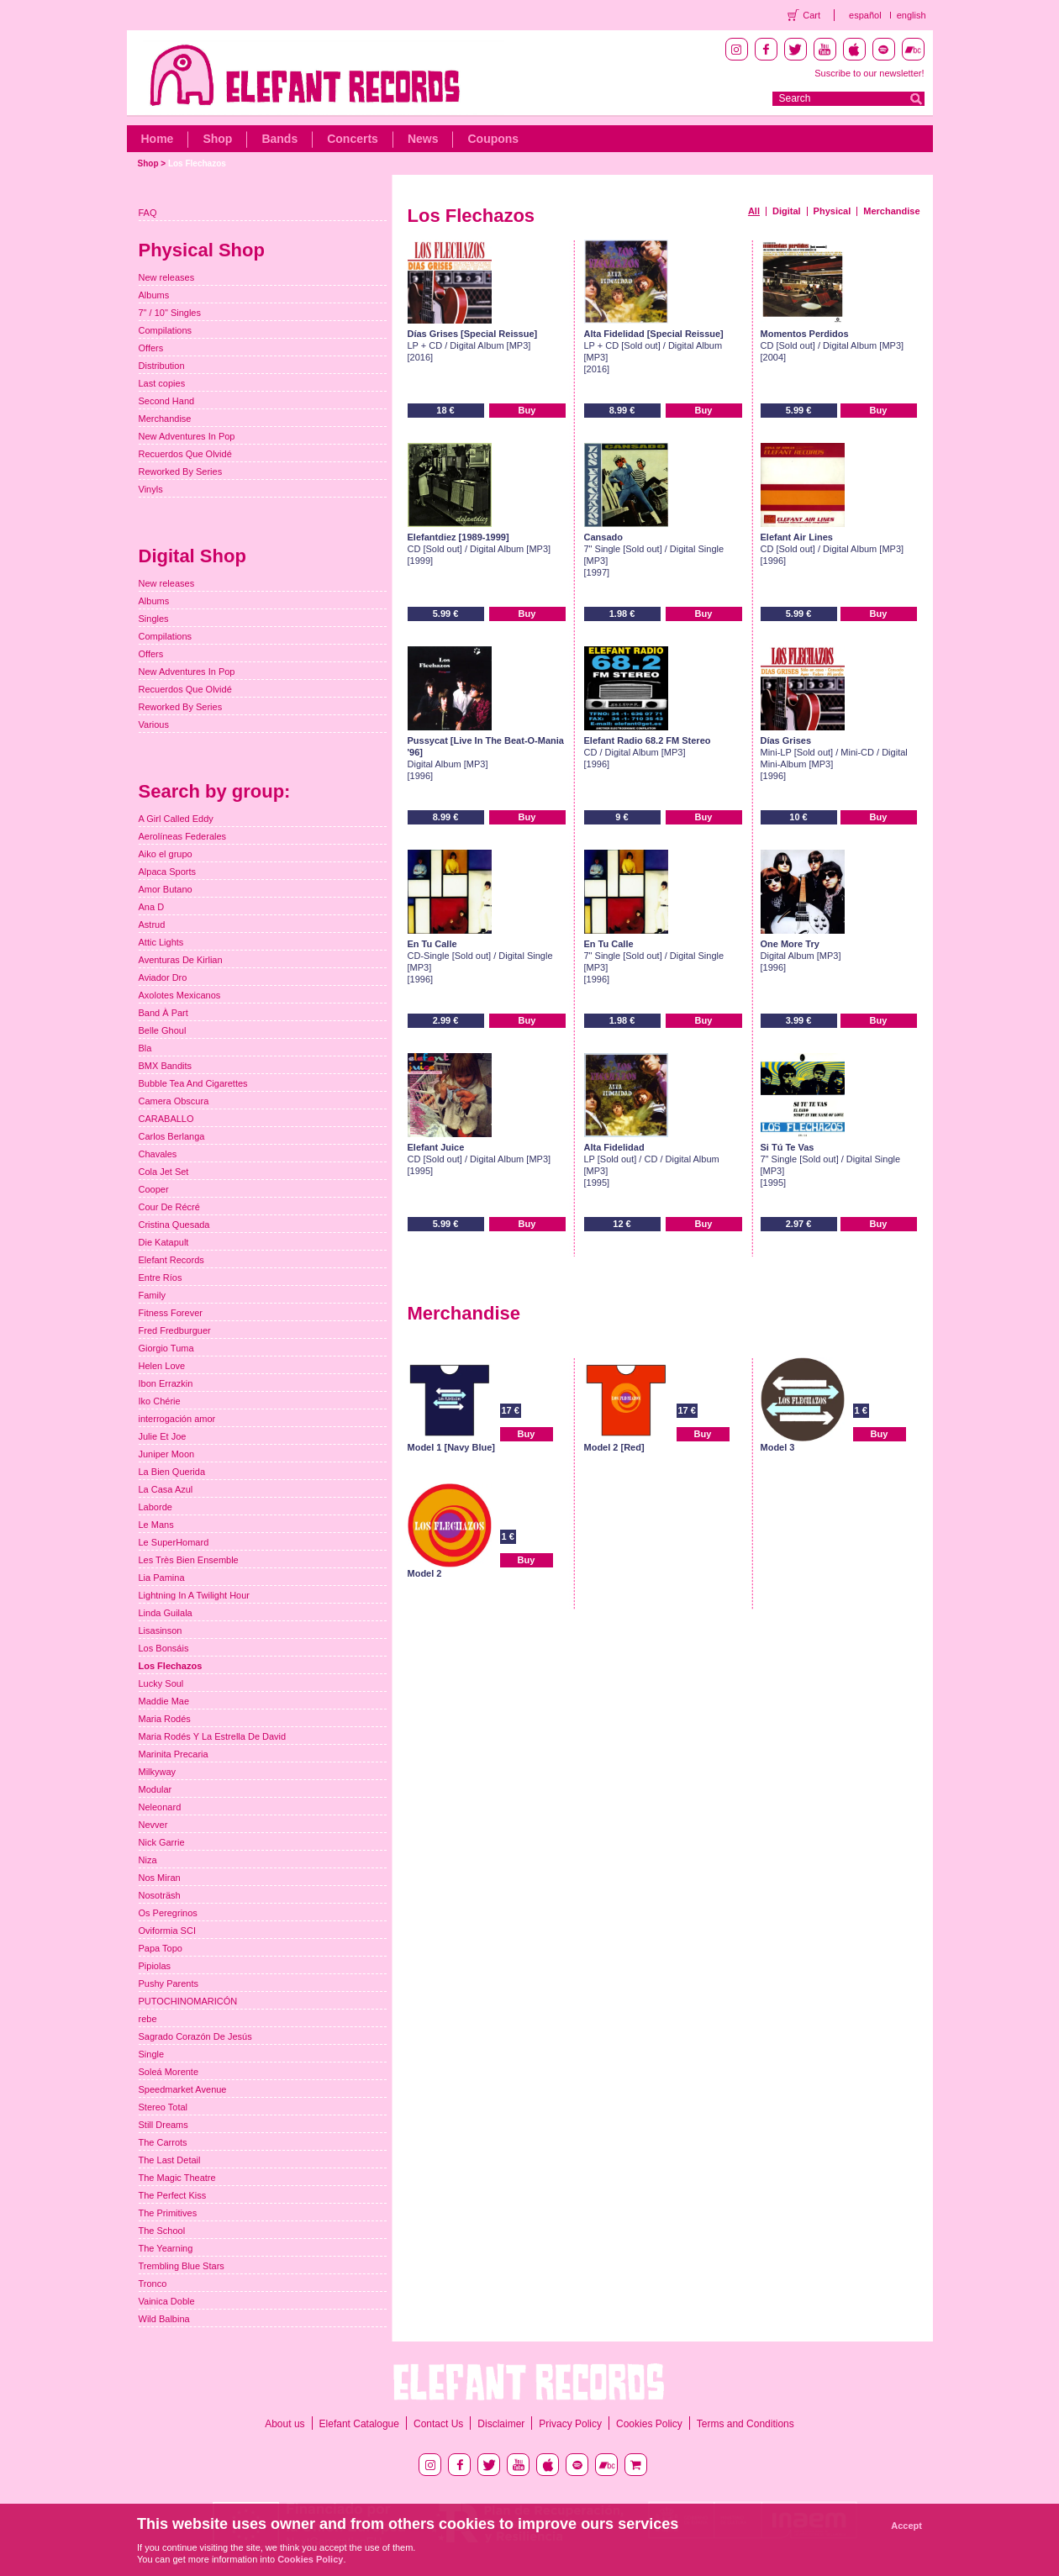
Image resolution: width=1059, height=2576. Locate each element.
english (911, 15)
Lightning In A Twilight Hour (194, 1595)
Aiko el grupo (165, 854)
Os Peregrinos (168, 1913)
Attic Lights (161, 942)
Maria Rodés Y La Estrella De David (213, 1736)
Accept (906, 2526)
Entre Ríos (160, 1277)
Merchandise (891, 211)
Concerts (352, 138)
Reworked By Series (181, 471)
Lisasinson (160, 1630)
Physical (832, 211)
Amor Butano (165, 889)
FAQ (148, 213)
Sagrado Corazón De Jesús (195, 2036)
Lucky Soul (161, 1683)
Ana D (152, 907)
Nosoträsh (160, 1895)
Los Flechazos (197, 163)
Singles (154, 619)
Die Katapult (164, 1242)
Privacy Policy (570, 2424)
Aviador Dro (163, 977)
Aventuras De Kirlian (181, 960)
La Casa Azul (166, 1489)
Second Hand (167, 401)
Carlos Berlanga (172, 1136)
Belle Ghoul (163, 1030)
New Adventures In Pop (187, 436)
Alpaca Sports (167, 872)
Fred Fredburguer (175, 1330)
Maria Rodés (165, 1719)
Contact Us (438, 2424)
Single (152, 2054)
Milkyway (157, 1772)
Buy (527, 410)
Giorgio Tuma (166, 1348)
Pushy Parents (169, 1983)
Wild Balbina (164, 2319)
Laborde (155, 1507)
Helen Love (162, 1366)
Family (152, 1295)
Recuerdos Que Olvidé (185, 454)
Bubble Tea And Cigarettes (193, 1083)
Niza (148, 1860)
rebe (148, 2019)
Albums (154, 295)
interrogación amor (177, 1419)
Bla (145, 1048)
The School (162, 2231)
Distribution (162, 366)
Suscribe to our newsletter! (869, 73)
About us (284, 2424)
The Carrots (163, 2142)
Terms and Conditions (745, 2424)
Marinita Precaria (173, 1754)
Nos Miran (160, 1878)
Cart (811, 15)
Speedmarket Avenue (183, 2089)
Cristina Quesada (174, 1225)
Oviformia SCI (167, 1930)
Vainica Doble (167, 2301)
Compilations (165, 330)
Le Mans (156, 1525)
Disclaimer (500, 2424)
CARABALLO (166, 1119)
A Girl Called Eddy (176, 819)
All (754, 211)
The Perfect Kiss (173, 2195)
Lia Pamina (162, 1577)
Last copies (162, 383)
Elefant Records (171, 1260)
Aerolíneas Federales (183, 836)
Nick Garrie (162, 1842)
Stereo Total (163, 2107)
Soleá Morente (169, 2072)
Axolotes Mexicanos (180, 995)
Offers (151, 348)
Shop (217, 138)
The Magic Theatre (177, 2178)
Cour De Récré (169, 1207)
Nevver (153, 1825)
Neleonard (160, 1807)
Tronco (153, 2283)
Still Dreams (163, 2125)
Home (157, 138)
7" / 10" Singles (170, 313)
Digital (786, 211)
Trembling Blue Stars (181, 2266)
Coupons (493, 138)
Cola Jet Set (164, 1172)
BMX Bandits (165, 1066)
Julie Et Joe (163, 1436)
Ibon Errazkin (166, 1383)
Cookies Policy (649, 2424)
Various (154, 724)
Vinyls (151, 489)
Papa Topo (160, 1948)
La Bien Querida (172, 1472)
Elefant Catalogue (359, 2424)
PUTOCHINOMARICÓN (188, 2001)
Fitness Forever (171, 1313)
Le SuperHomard (174, 1542)
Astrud (152, 924)
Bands (279, 138)
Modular (155, 1789)
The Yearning (166, 2248)
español (865, 15)
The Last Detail (170, 2160)
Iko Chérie (160, 1401)
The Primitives (168, 2213)
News (423, 138)
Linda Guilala (165, 1613)
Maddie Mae (164, 1701)
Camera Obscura (174, 1101)
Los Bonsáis (164, 1648)
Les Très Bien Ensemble (189, 1560)
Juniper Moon (167, 1454)
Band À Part (163, 1013)
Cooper (154, 1189)
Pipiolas (155, 1966)
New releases (167, 277)
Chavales (158, 1154)
